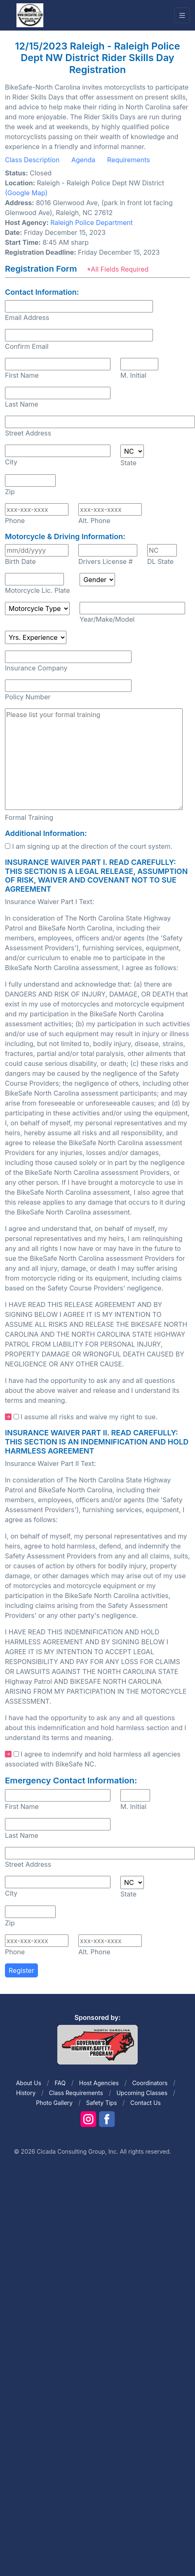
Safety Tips (101, 2102)
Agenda (83, 160)
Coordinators (150, 2082)
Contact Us (145, 2102)
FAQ (60, 2082)
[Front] (29, 15)
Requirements (128, 160)
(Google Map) (26, 193)
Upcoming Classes (141, 2092)
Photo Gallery (54, 2102)
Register (21, 1970)
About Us (28, 2082)
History (25, 2092)
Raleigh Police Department (91, 222)
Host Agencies (99, 2082)
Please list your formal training (94, 759)
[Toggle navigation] (182, 15)
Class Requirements (76, 2092)
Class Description (32, 160)
